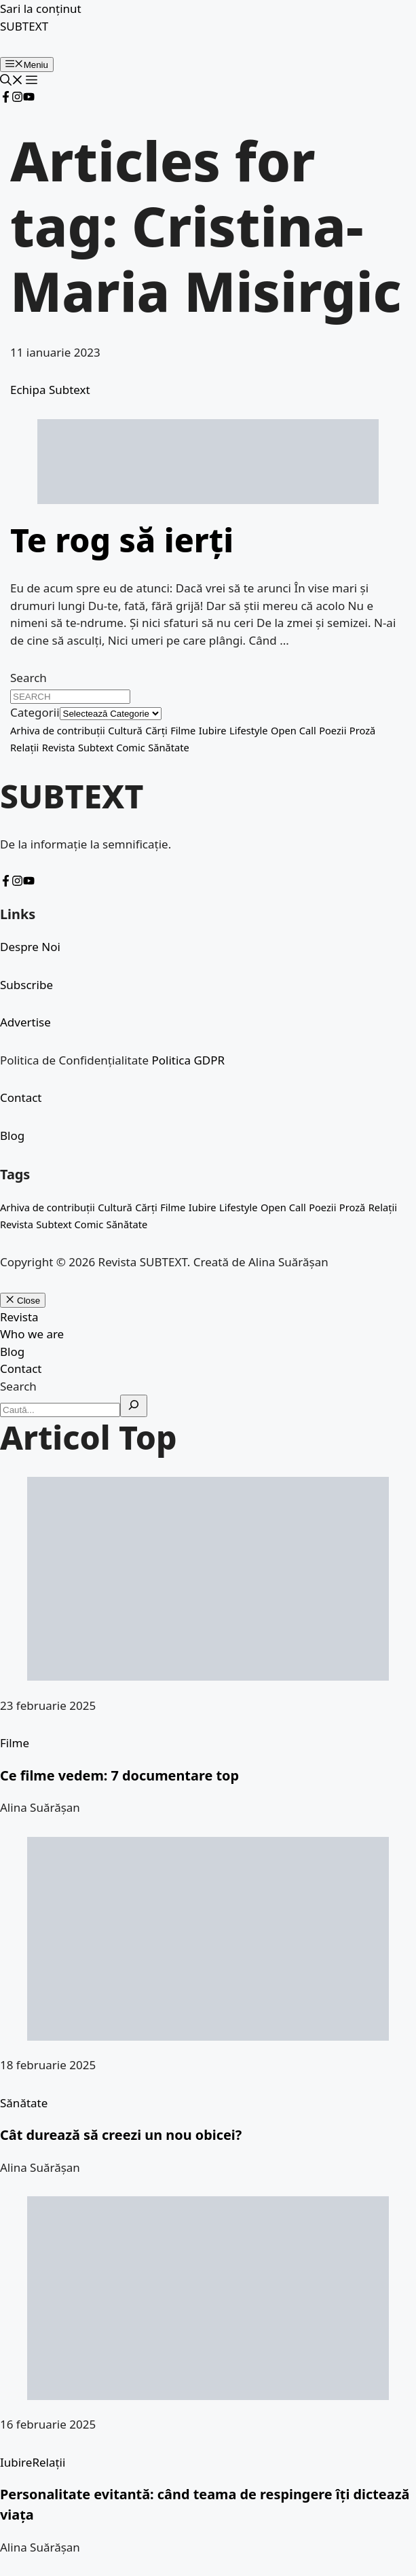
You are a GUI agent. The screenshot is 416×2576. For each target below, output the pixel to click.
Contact (21, 1097)
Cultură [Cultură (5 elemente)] (125, 730)
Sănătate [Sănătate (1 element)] (168, 747)
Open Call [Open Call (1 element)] (293, 730)
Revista (19, 1317)
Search (28, 677)
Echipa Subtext (50, 389)
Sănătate (24, 2103)
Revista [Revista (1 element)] (58, 747)
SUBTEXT (24, 26)
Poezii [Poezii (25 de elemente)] (332, 730)
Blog (12, 1135)
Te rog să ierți (121, 540)
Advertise (25, 1022)
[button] (11, 81)
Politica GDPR (188, 1060)
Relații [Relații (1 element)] (24, 747)
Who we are (32, 1334)
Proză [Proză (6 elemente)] (362, 730)
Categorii (35, 712)
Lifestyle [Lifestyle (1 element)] (248, 730)
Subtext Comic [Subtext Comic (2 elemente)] (111, 747)
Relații (48, 2462)
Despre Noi (30, 946)
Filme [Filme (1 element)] (182, 730)
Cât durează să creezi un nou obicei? (121, 2135)
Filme (14, 1743)
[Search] (133, 1406)
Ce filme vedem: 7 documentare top (119, 1775)
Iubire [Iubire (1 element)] (213, 730)
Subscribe (26, 984)
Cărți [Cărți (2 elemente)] (156, 730)
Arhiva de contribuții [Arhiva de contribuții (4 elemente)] (57, 730)
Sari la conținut (40, 8)
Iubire (16, 2462)
